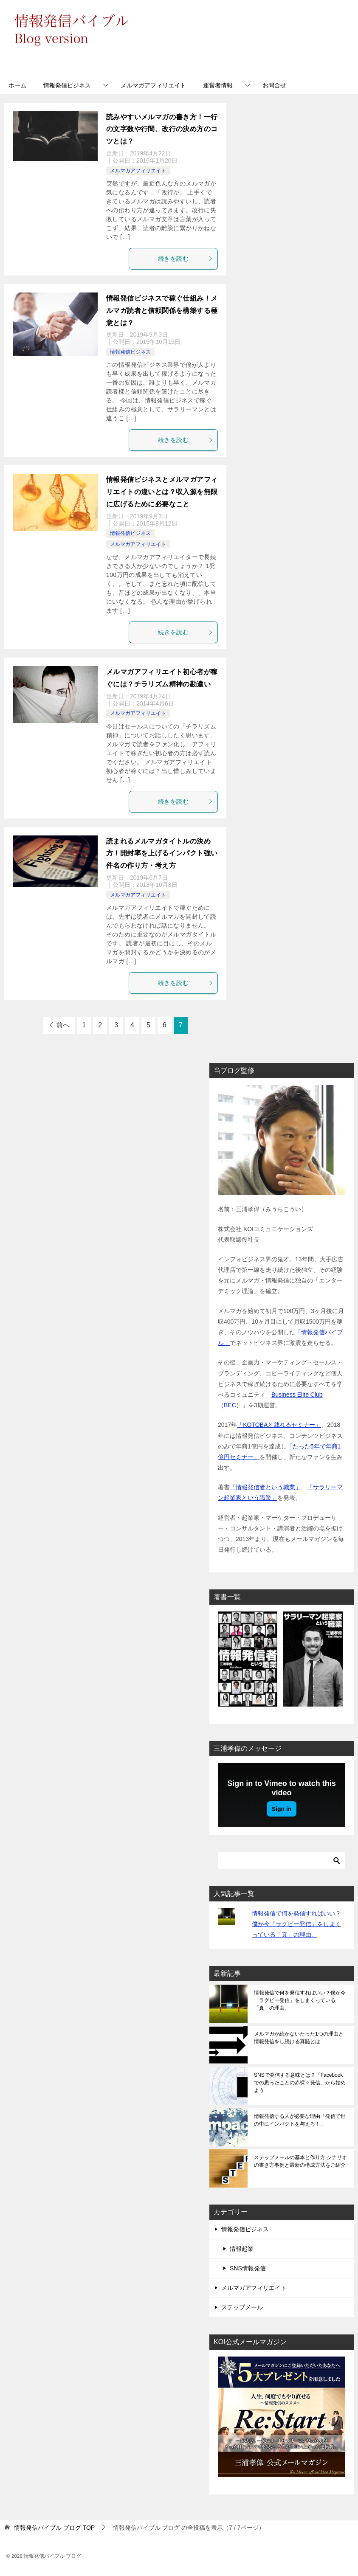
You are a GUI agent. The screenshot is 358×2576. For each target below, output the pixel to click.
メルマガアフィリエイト (153, 85)
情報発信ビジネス (67, 85)
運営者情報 (218, 85)
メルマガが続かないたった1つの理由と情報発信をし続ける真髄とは (299, 2037)
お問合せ (274, 85)
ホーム (17, 85)
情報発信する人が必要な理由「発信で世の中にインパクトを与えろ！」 (300, 2120)
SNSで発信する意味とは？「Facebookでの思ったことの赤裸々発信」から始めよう (300, 2082)
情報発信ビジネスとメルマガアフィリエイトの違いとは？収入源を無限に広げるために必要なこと (161, 492)
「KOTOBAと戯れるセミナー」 (279, 1424)
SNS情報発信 (248, 2268)
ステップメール (242, 2307)
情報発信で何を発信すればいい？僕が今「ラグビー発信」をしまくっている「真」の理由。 (296, 1924)
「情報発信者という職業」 (265, 1487)
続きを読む (185, 258)
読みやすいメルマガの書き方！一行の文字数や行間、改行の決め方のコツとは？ (161, 129)
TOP (54, 2527)
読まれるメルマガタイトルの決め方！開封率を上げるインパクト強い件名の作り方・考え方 (161, 853)
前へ (63, 1025)
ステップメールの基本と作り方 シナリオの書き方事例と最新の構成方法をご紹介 (300, 2161)
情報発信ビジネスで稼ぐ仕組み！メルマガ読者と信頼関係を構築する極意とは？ (161, 310)
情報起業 (242, 2248)
